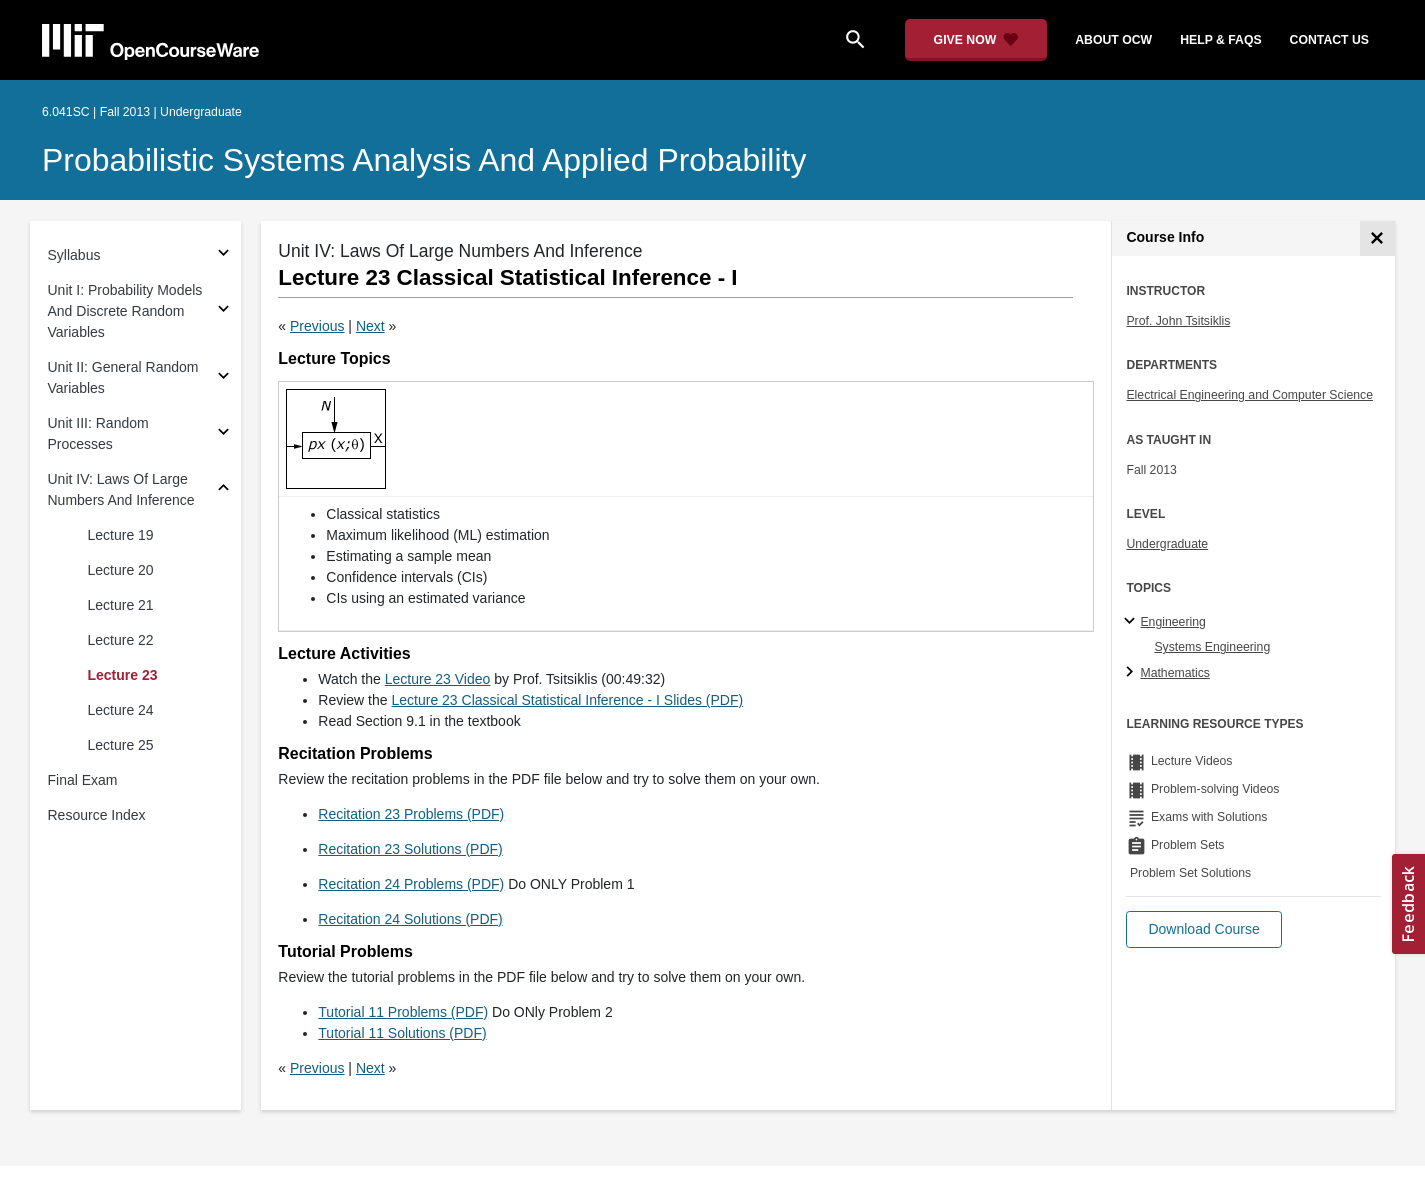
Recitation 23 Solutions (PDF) (410, 849)
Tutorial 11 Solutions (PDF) (402, 1033)
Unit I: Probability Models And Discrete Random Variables (125, 311)
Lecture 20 (121, 570)
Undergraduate (1167, 544)
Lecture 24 (121, 710)
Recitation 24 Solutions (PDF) (410, 919)
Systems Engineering (1212, 647)
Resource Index (97, 815)
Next (370, 326)
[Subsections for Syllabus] (223, 255)
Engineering (1172, 622)
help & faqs (1220, 40)
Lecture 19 (121, 535)
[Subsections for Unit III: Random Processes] (223, 434)
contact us (1329, 40)
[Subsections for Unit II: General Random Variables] (223, 378)
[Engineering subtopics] (1132, 622)
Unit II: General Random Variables (123, 377)
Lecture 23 (123, 675)
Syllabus (74, 255)
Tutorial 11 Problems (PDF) (403, 1012)
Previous (317, 326)
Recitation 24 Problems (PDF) (411, 884)
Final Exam (83, 780)
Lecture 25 (121, 745)
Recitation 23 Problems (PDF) (411, 814)
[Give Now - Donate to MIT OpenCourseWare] (976, 40)
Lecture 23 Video (438, 679)
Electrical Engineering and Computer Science (1249, 395)
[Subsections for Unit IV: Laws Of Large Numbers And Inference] (223, 490)
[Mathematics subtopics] (1132, 673)
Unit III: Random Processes (98, 433)
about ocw (1113, 40)
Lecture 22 (121, 640)
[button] (1203, 929)
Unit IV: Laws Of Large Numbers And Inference (121, 489)
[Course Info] (1377, 238)
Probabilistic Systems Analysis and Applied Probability (424, 160)
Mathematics (1174, 673)
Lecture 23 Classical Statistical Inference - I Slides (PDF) (567, 700)
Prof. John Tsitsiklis (1178, 321)
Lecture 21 (121, 605)
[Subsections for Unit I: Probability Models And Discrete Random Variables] (223, 311)
